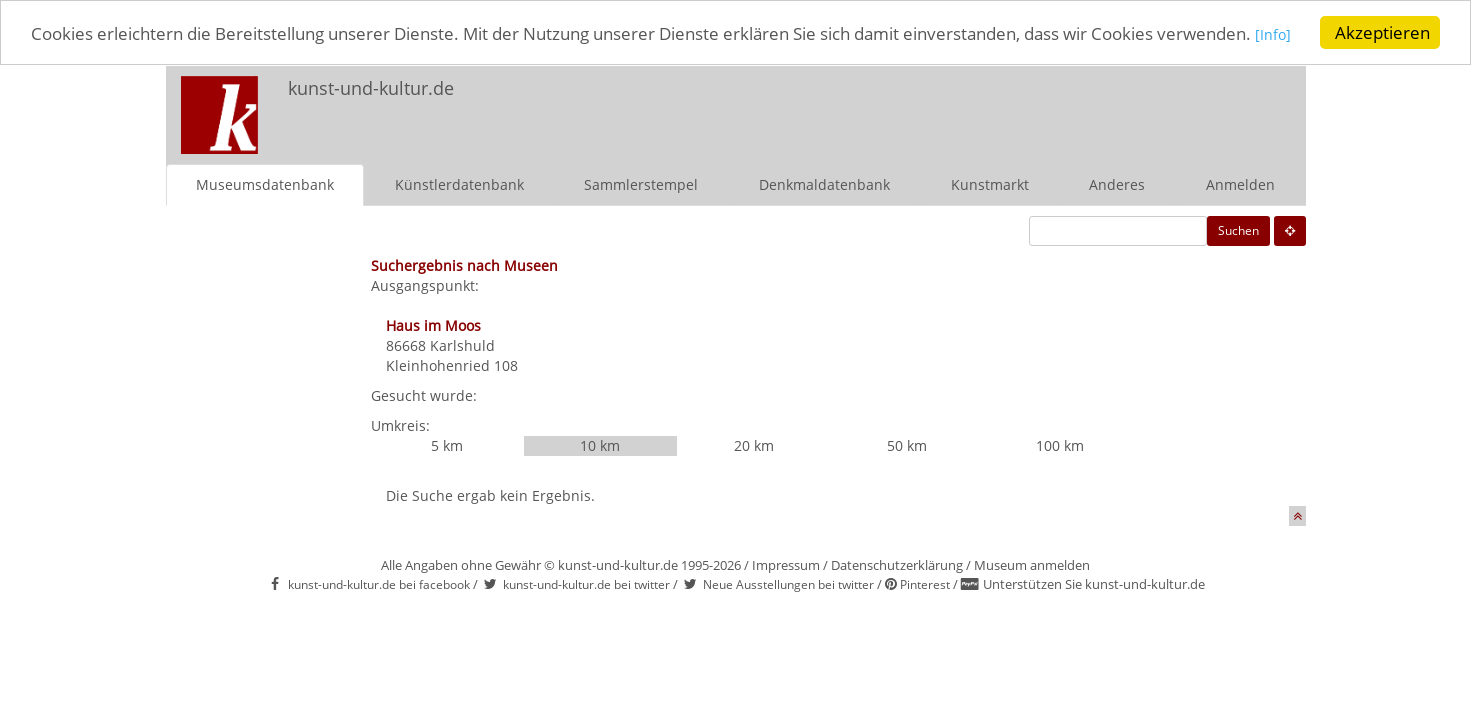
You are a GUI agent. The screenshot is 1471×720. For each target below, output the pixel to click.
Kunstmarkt (990, 183)
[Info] (1273, 34)
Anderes (1117, 183)
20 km (754, 444)
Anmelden (1240, 183)
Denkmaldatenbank (824, 183)
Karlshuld (462, 344)
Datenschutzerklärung (897, 564)
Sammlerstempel (641, 183)
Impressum (786, 564)
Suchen (1238, 229)
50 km (907, 444)
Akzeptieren (1382, 32)
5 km (447, 444)
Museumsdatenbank (265, 183)
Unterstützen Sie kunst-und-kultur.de (1094, 584)
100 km (1060, 444)
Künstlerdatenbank (459, 183)
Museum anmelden (1032, 564)
